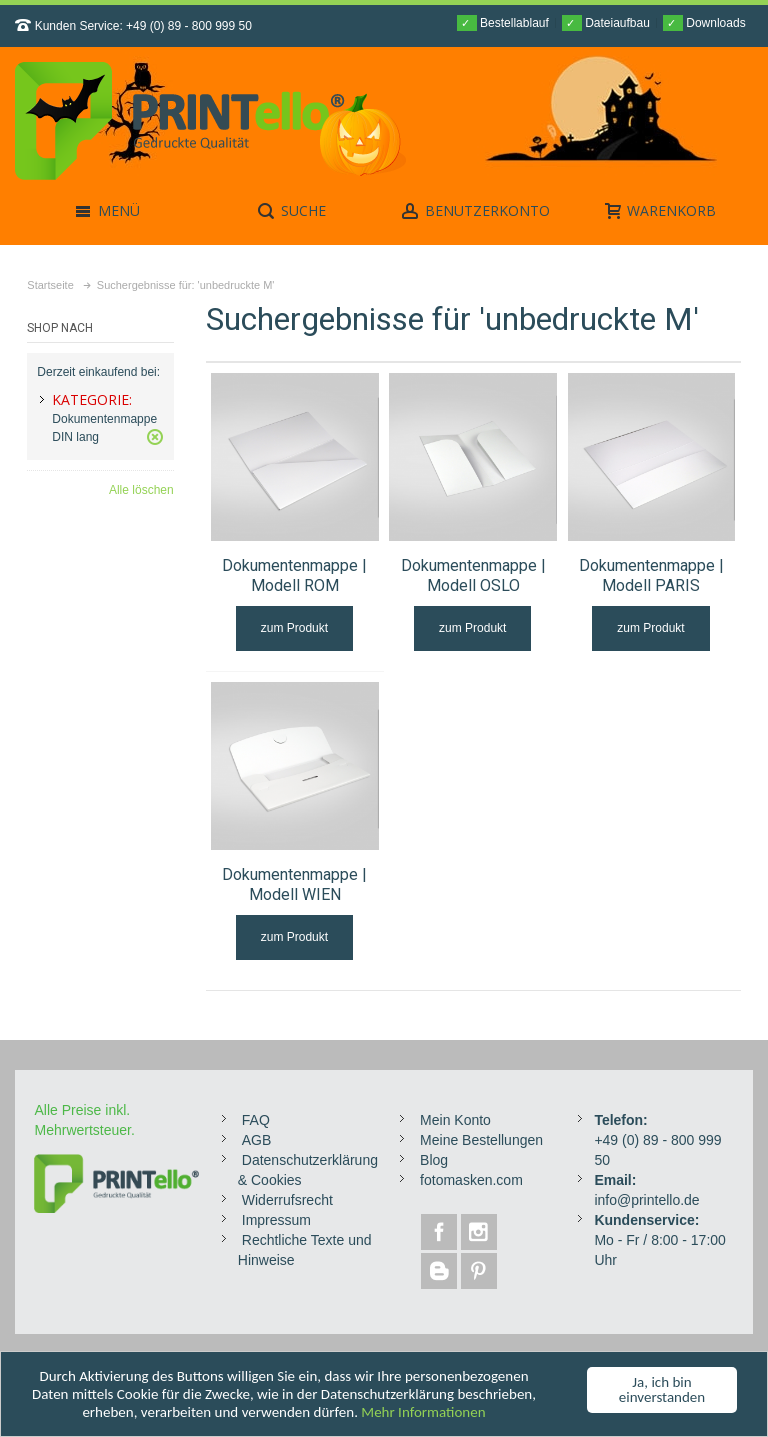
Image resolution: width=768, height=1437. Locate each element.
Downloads (704, 23)
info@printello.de (646, 1200)
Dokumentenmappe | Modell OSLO (473, 575)
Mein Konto (455, 1120)
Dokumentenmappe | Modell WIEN (294, 884)
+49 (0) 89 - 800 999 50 (189, 26)
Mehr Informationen (423, 1412)
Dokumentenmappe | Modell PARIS (651, 575)
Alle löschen (141, 490)
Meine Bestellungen (481, 1140)
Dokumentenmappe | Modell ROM (294, 575)
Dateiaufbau (606, 23)
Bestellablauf (503, 23)
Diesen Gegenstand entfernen (155, 437)
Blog (434, 1160)
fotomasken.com (471, 1180)
